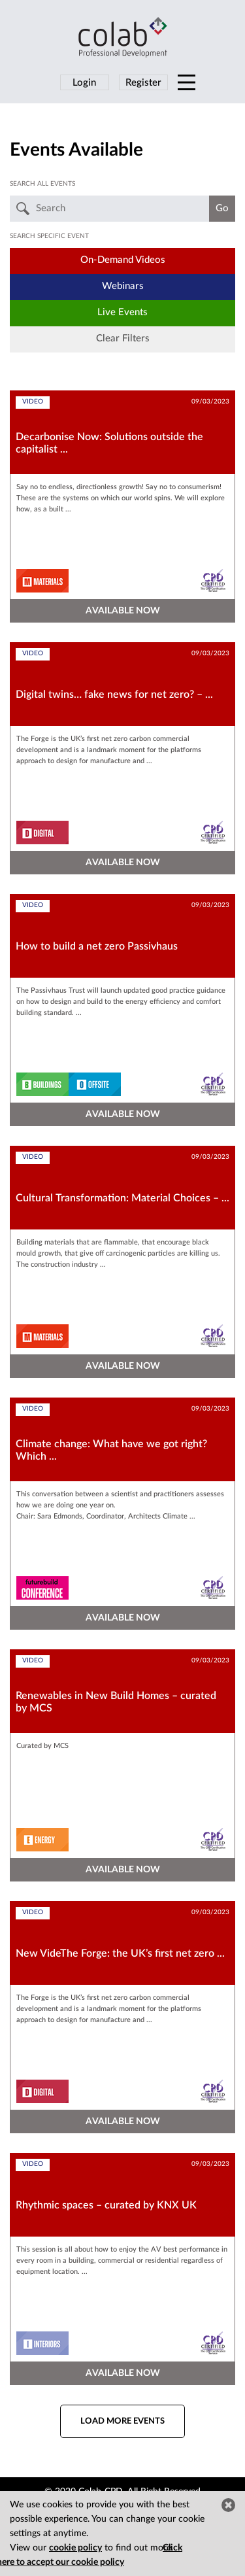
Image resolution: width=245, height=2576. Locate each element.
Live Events (122, 312)
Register (143, 83)
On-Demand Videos (122, 260)
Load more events (122, 2421)
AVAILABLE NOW (123, 610)
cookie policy (75, 2547)
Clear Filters (123, 338)
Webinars (123, 286)
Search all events (42, 183)
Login (84, 83)
